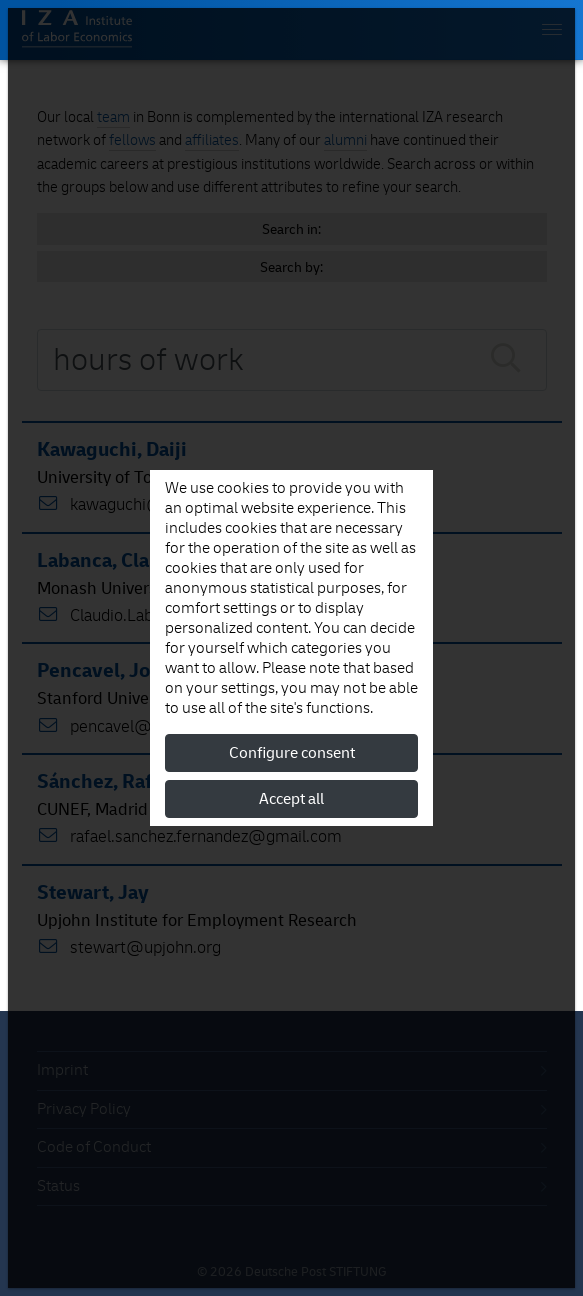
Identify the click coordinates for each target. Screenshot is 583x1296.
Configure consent (292, 753)
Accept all (291, 799)
